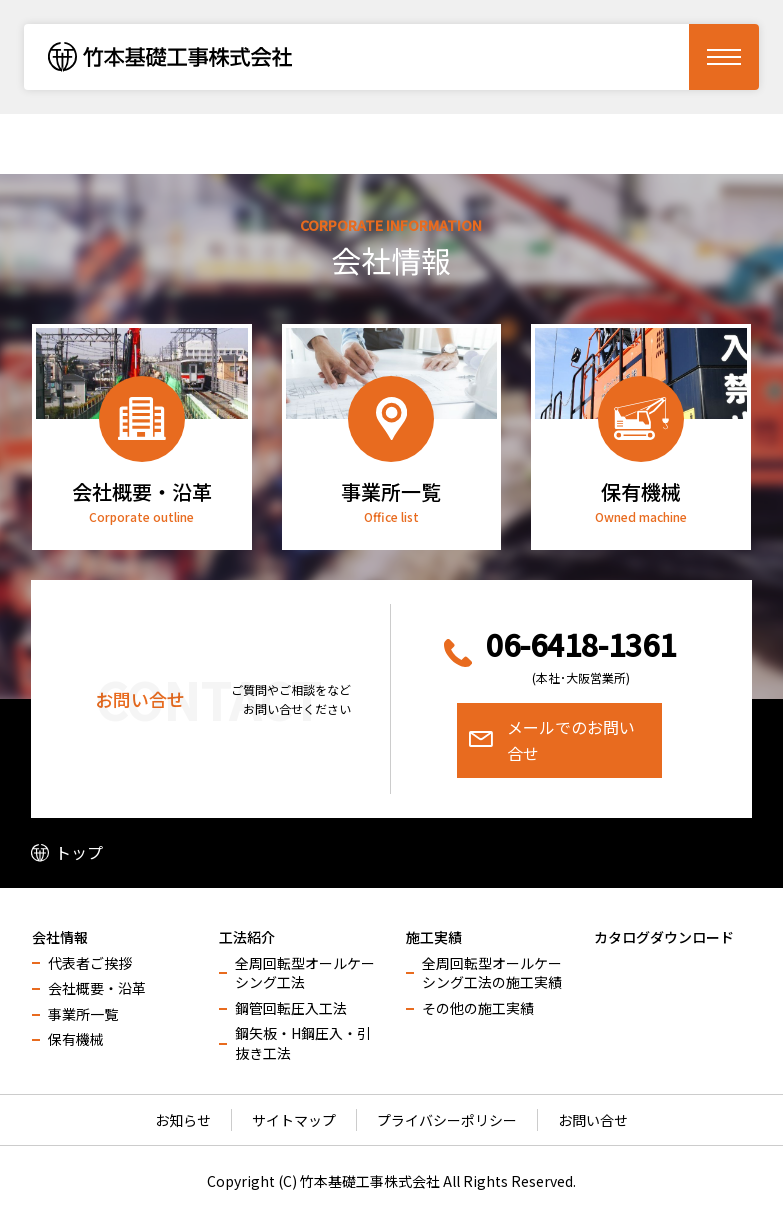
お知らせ (183, 1120)
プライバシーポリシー (447, 1120)
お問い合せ (593, 1120)
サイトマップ (294, 1120)
